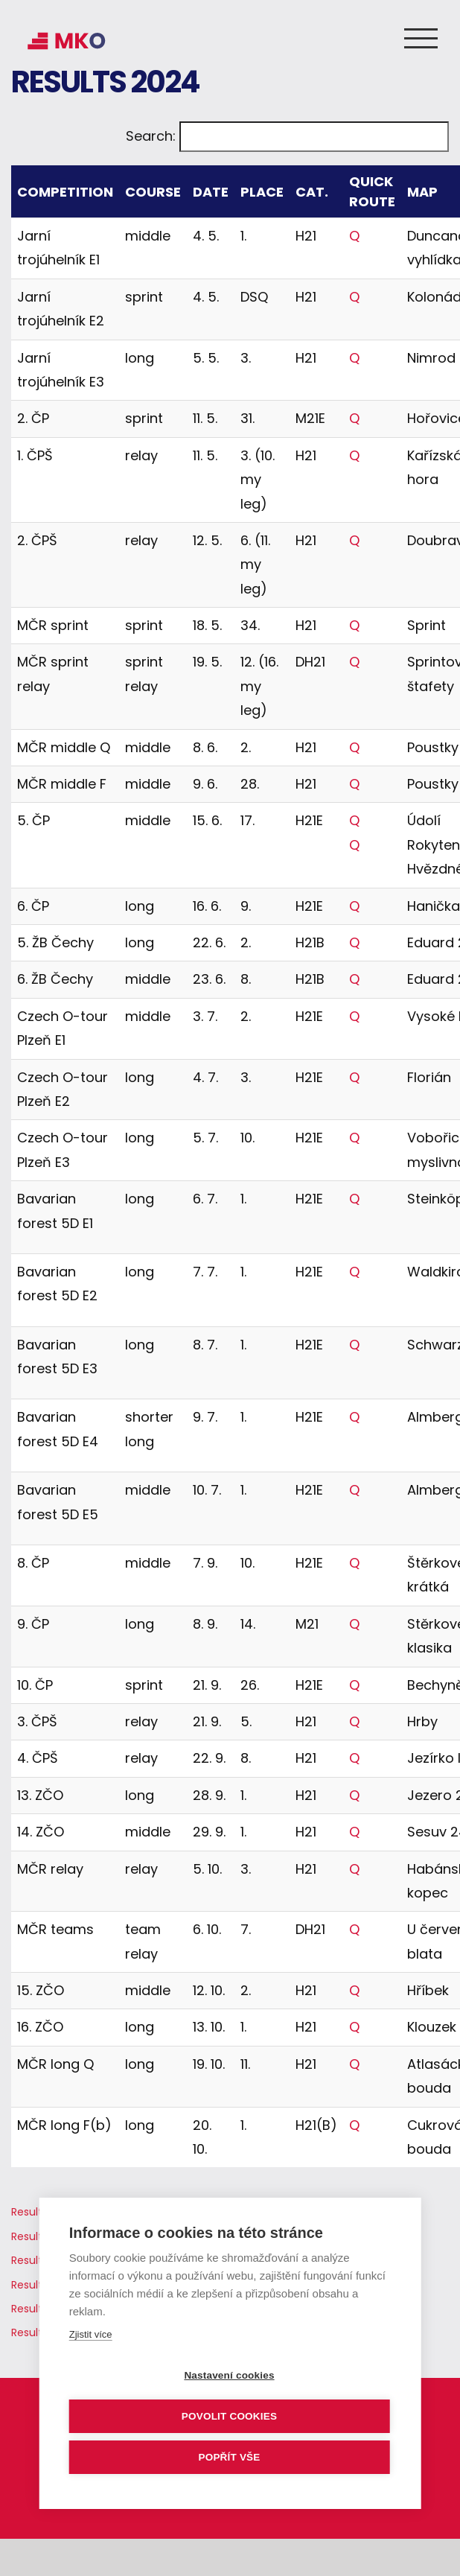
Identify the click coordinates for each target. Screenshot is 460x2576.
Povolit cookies (229, 2416)
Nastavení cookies (229, 2375)
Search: (151, 136)
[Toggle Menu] (421, 38)
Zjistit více (90, 2334)
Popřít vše (229, 2457)
